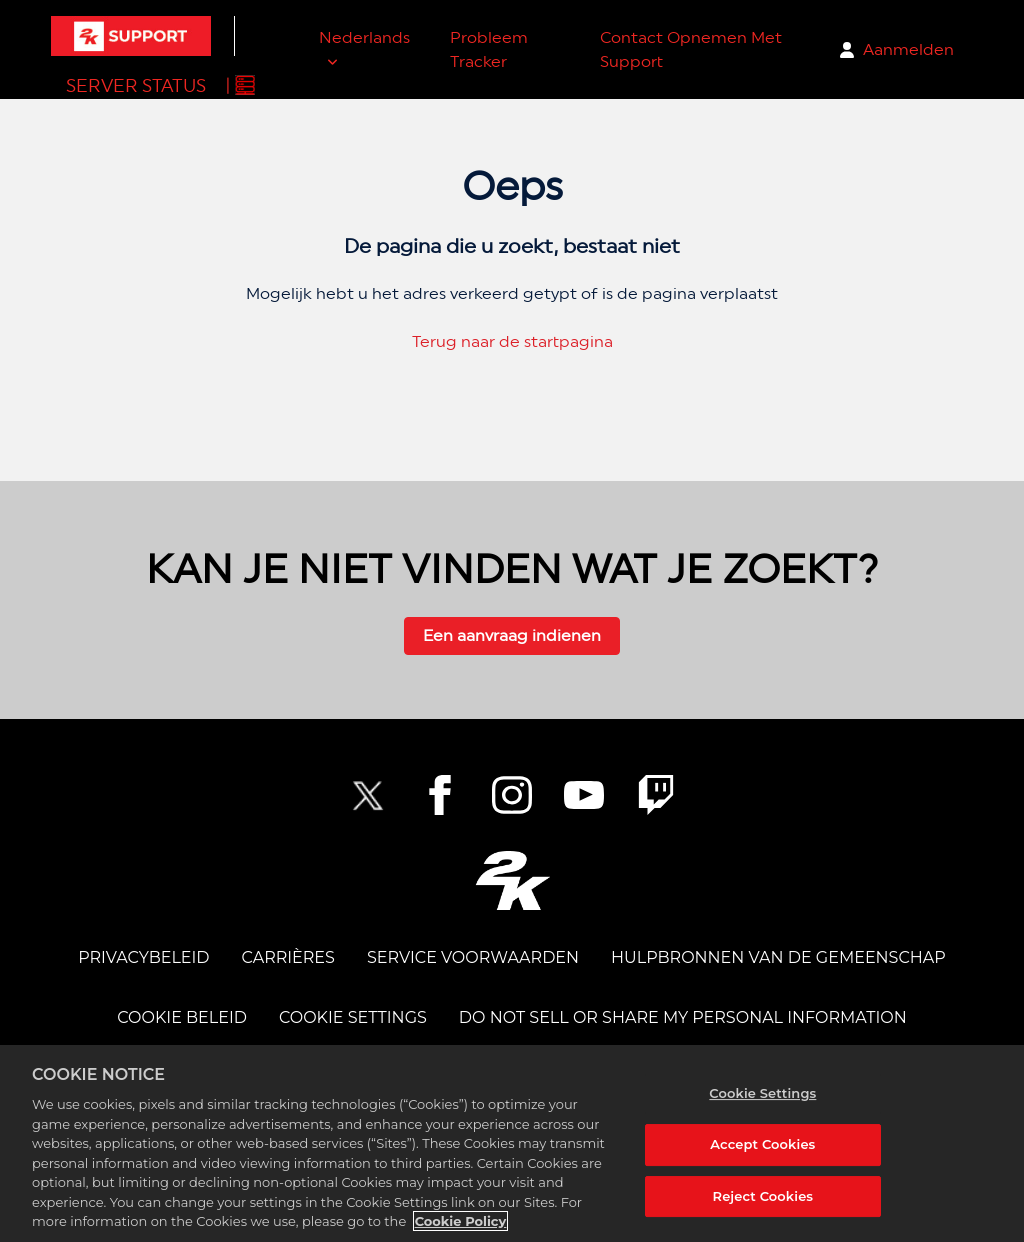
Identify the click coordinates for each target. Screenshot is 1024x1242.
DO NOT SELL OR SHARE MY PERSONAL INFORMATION (683, 1017)
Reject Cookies (763, 1196)
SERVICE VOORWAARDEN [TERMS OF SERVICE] (473, 957)
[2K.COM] (512, 880)
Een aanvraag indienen (512, 635)
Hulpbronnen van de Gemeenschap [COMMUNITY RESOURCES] (778, 957)
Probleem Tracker (489, 49)
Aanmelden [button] (908, 49)
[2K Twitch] (656, 795)
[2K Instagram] (512, 795)
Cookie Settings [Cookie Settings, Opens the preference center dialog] (762, 1093)
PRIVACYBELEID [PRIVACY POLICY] (143, 957)
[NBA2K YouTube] (584, 795)
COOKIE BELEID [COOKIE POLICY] (182, 1017)
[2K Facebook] (440, 795)
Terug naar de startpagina (512, 341)
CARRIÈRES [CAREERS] (288, 957)
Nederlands (364, 37)
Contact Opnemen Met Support (691, 49)
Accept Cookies (762, 1144)
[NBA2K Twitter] (368, 795)
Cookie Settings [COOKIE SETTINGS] (353, 1017)
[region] (512, 1143)
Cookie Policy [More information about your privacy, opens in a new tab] (461, 1221)
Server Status (136, 85)
